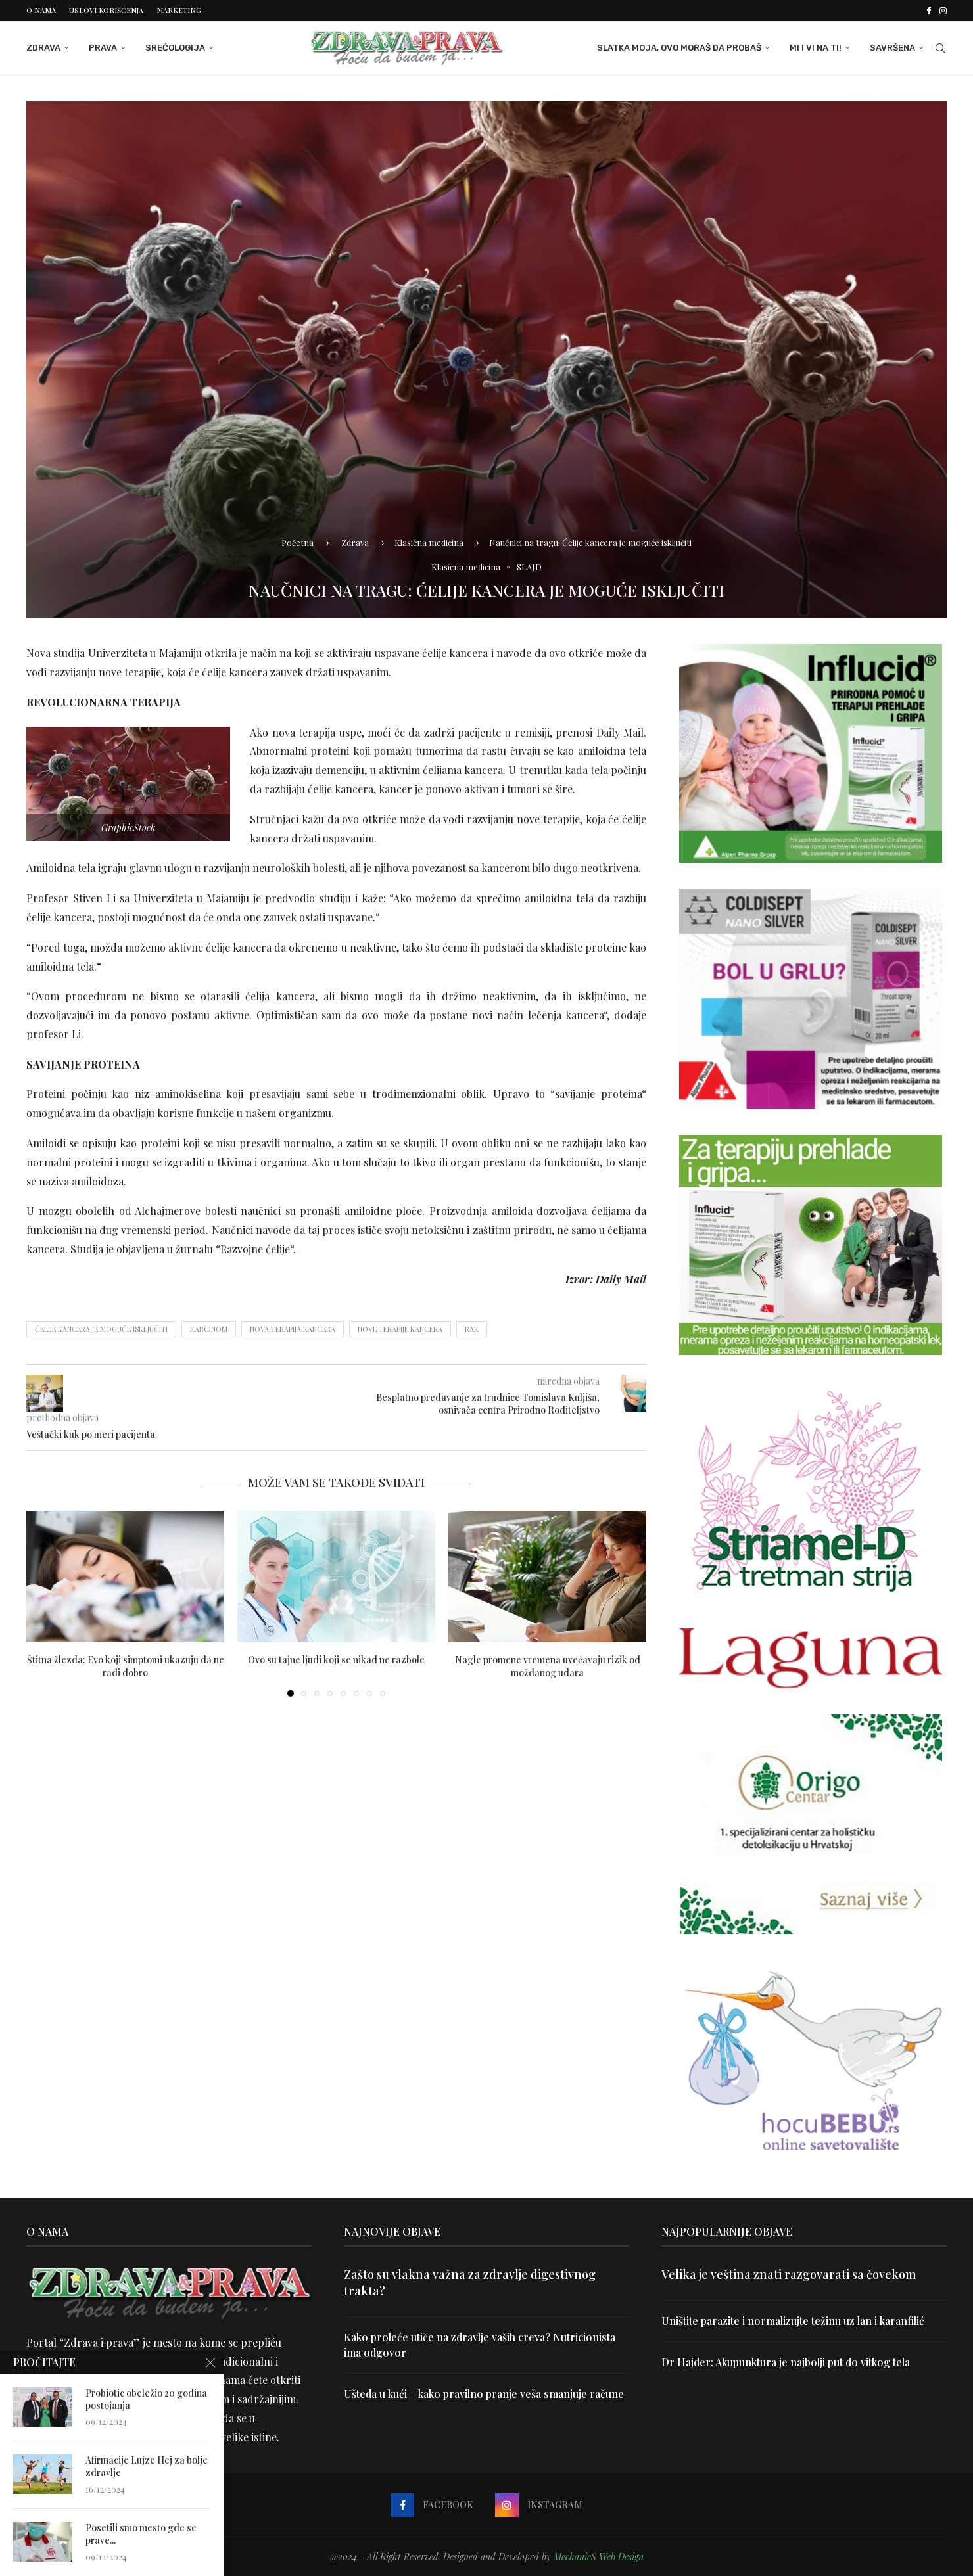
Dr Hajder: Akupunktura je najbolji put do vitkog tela (785, 2362)
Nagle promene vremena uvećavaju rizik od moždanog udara (547, 1666)
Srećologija (175, 48)
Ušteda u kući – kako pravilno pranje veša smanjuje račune (484, 2394)
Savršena (892, 48)
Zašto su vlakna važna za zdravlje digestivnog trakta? (470, 2282)
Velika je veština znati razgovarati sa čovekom (788, 2274)
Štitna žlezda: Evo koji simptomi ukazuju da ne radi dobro (125, 1666)
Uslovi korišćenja (106, 10)
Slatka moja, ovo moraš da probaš (679, 48)
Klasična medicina (428, 542)
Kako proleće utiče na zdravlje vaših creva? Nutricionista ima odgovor (479, 2344)
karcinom (208, 1329)
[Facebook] (928, 10)
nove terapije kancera (400, 1329)
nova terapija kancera (292, 1329)
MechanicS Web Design (599, 2556)
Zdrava (43, 48)
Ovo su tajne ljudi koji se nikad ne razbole (336, 1659)
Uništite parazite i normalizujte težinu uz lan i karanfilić (792, 2321)
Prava (103, 48)
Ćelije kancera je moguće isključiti (101, 1329)
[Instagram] (943, 10)
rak (472, 1329)
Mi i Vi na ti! (816, 48)
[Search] (940, 48)
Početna (297, 542)
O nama (41, 10)
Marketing (178, 10)
